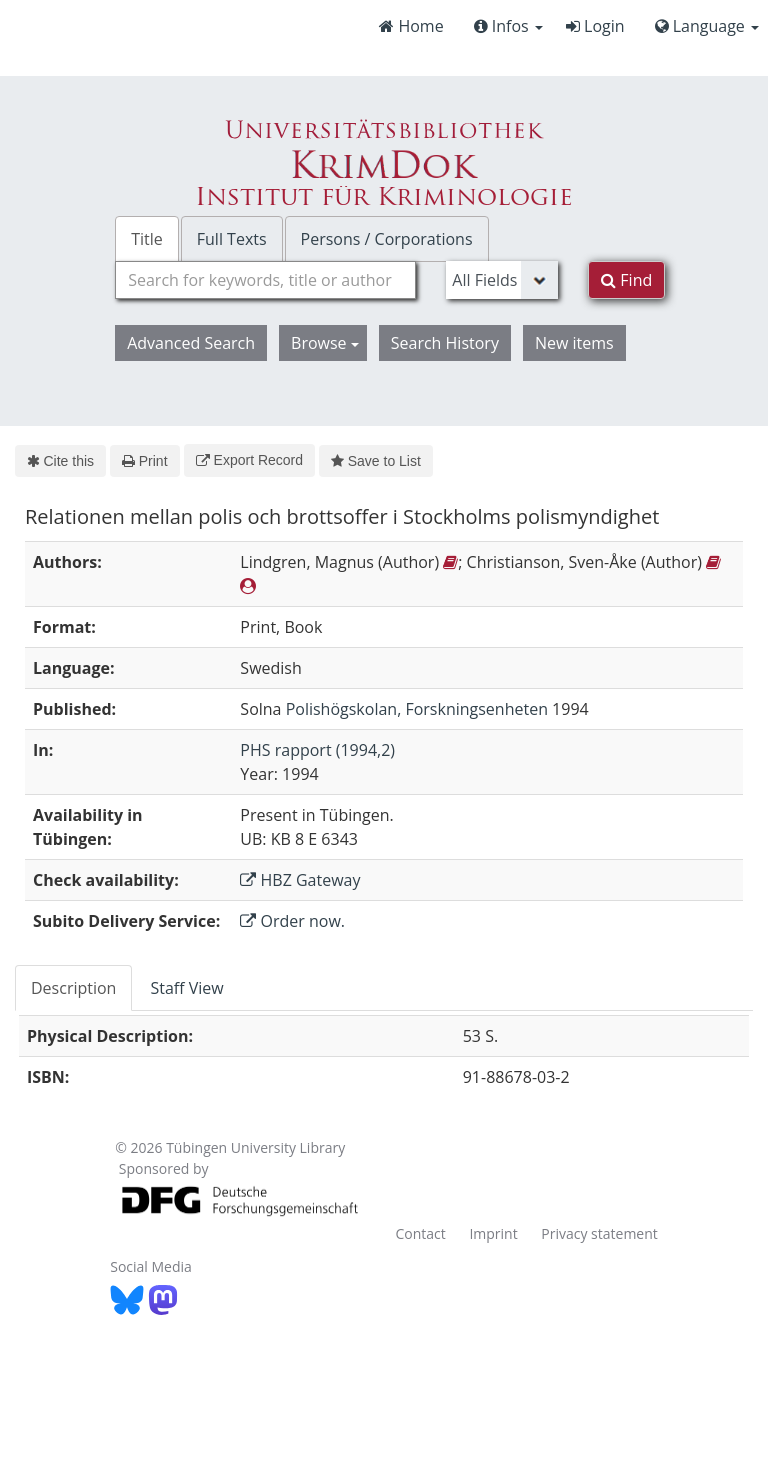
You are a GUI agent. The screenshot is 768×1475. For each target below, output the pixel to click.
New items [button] (574, 343)
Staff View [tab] (186, 988)
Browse (325, 343)
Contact (420, 1233)
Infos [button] (508, 26)
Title (147, 239)
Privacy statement (599, 1233)
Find (626, 280)
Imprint (493, 1233)
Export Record (249, 460)
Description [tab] (73, 988)
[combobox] (265, 280)
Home (411, 26)
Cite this (60, 461)
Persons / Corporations (387, 239)
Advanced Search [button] (191, 343)
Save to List (376, 461)
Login (595, 26)
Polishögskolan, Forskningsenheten (417, 709)
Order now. (292, 921)
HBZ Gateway (300, 880)
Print (144, 461)
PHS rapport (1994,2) (317, 750)
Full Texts (232, 239)
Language (707, 26)
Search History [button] (445, 343)
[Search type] (502, 280)
